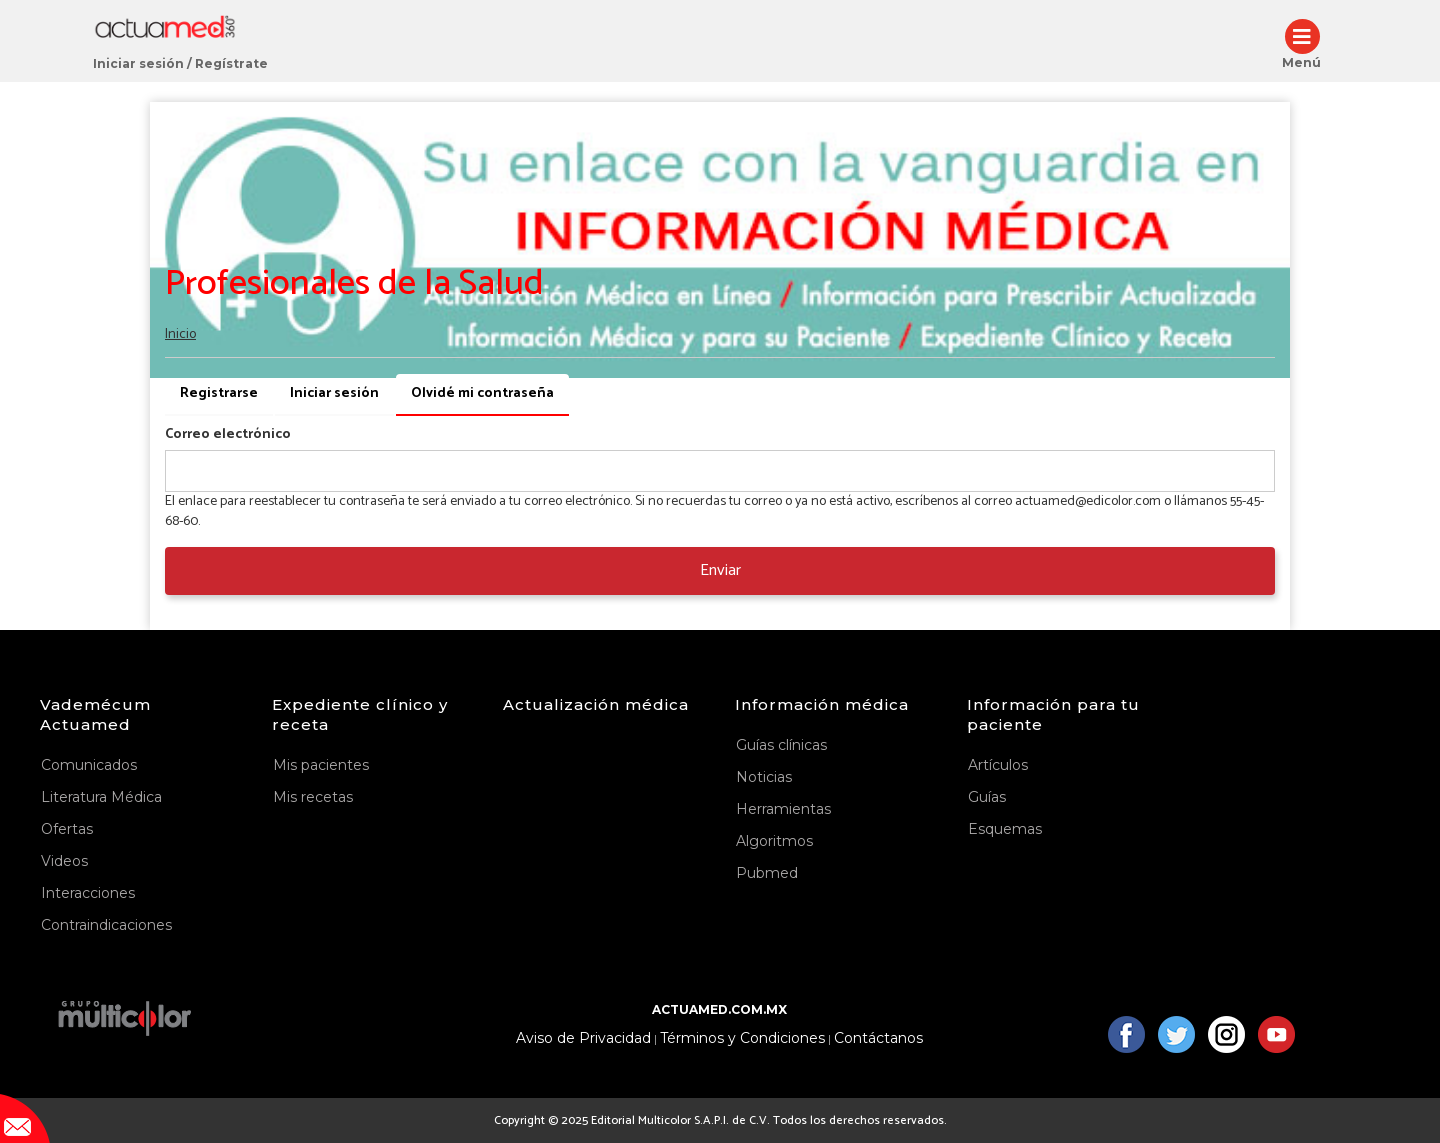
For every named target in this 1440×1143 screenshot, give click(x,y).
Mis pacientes (321, 765)
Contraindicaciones (106, 925)
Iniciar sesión (138, 63)
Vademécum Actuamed (95, 714)
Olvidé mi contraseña (490, 399)
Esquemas (1005, 829)
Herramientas (783, 809)
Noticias (764, 777)
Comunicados (89, 765)
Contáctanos (878, 1038)
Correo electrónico (228, 435)
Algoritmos (774, 841)
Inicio (180, 334)
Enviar (720, 570)
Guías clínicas (781, 745)
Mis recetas (313, 797)
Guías (987, 797)
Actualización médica (596, 704)
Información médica (822, 704)
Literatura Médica (101, 797)
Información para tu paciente (1053, 714)
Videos (64, 861)
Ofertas (67, 829)
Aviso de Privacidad (583, 1038)
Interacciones (88, 893)
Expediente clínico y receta (360, 714)
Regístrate (231, 63)
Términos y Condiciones (742, 1038)
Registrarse (219, 393)
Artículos (998, 765)
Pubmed (767, 873)
